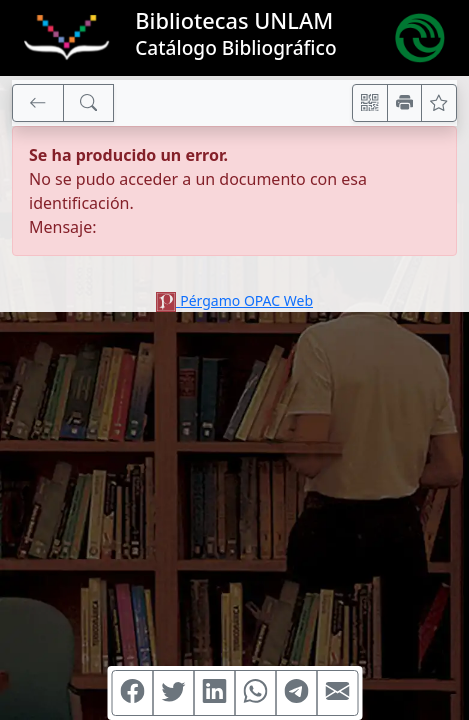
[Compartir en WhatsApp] (255, 693)
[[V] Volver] (38, 103)
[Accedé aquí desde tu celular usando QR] (370, 103)
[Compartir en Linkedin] (214, 693)
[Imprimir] (405, 103)
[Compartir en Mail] (337, 693)
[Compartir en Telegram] (296, 693)
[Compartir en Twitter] (173, 693)
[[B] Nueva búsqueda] (89, 103)
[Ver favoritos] (439, 103)
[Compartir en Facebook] (132, 693)
